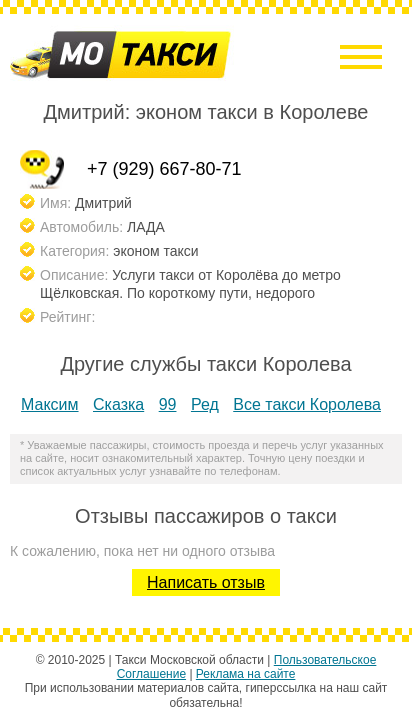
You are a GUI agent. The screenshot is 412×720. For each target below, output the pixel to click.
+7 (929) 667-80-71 (164, 169)
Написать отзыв (206, 582)
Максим (50, 404)
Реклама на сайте (246, 674)
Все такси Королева (307, 404)
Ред (205, 404)
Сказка (118, 404)
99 (168, 404)
